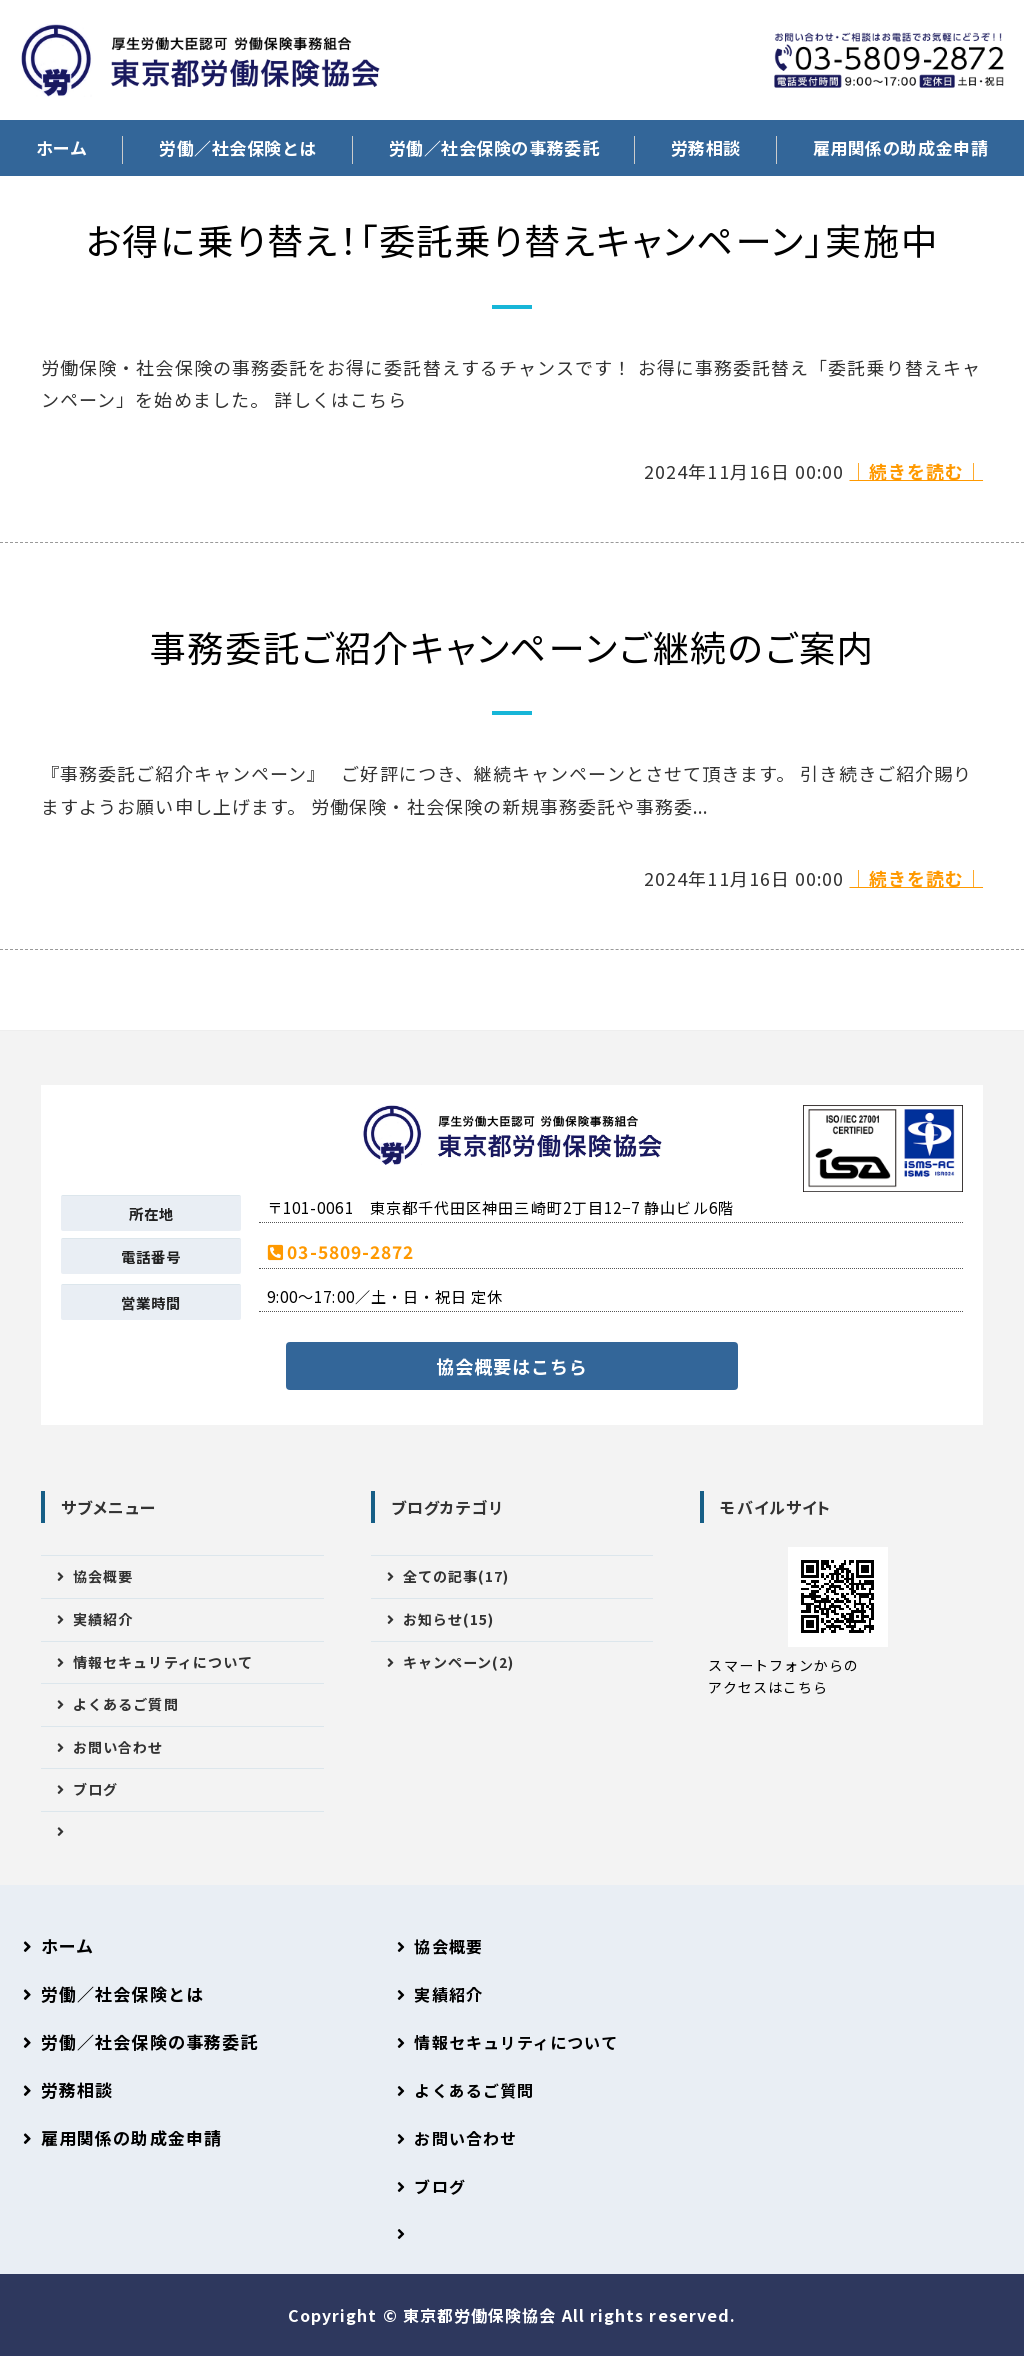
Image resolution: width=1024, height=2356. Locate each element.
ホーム (62, 147)
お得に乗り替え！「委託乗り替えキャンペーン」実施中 (512, 239)
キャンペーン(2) (459, 1662)
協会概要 (103, 1576)
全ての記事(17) (456, 1576)
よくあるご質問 (126, 1704)
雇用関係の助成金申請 (131, 2137)
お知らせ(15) (449, 1619)
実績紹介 (103, 1619)
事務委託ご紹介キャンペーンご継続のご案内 (512, 646)
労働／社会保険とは (238, 147)
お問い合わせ (118, 1747)
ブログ (95, 1789)
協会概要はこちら (512, 1366)
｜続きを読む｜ (916, 471)
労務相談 (706, 147)
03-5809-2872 (350, 1251)
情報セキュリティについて (163, 1662)
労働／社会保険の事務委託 (494, 147)
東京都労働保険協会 (482, 2315)
